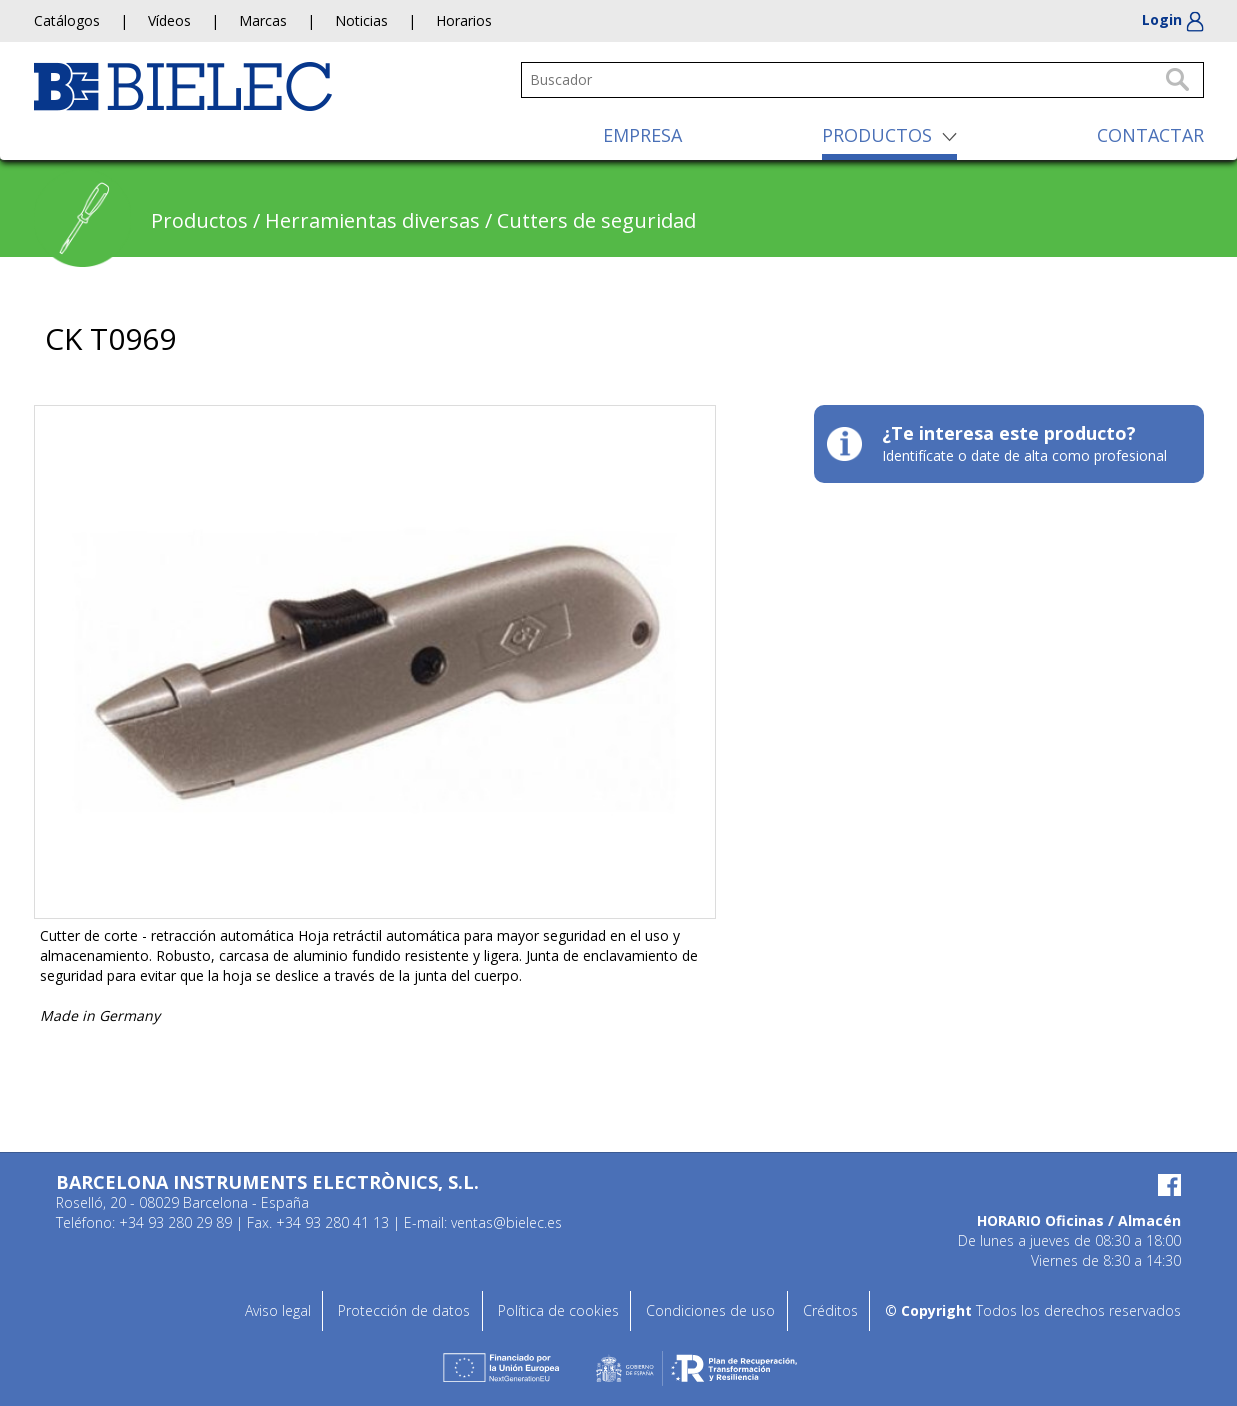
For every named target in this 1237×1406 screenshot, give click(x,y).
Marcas (263, 20)
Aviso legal (278, 1310)
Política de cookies (558, 1310)
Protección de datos (404, 1310)
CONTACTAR (1150, 135)
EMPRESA (642, 135)
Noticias (361, 20)
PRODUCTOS (877, 135)
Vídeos (169, 20)
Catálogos (67, 20)
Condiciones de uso (710, 1310)
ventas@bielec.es (506, 1222)
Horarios (464, 20)
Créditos (830, 1310)
